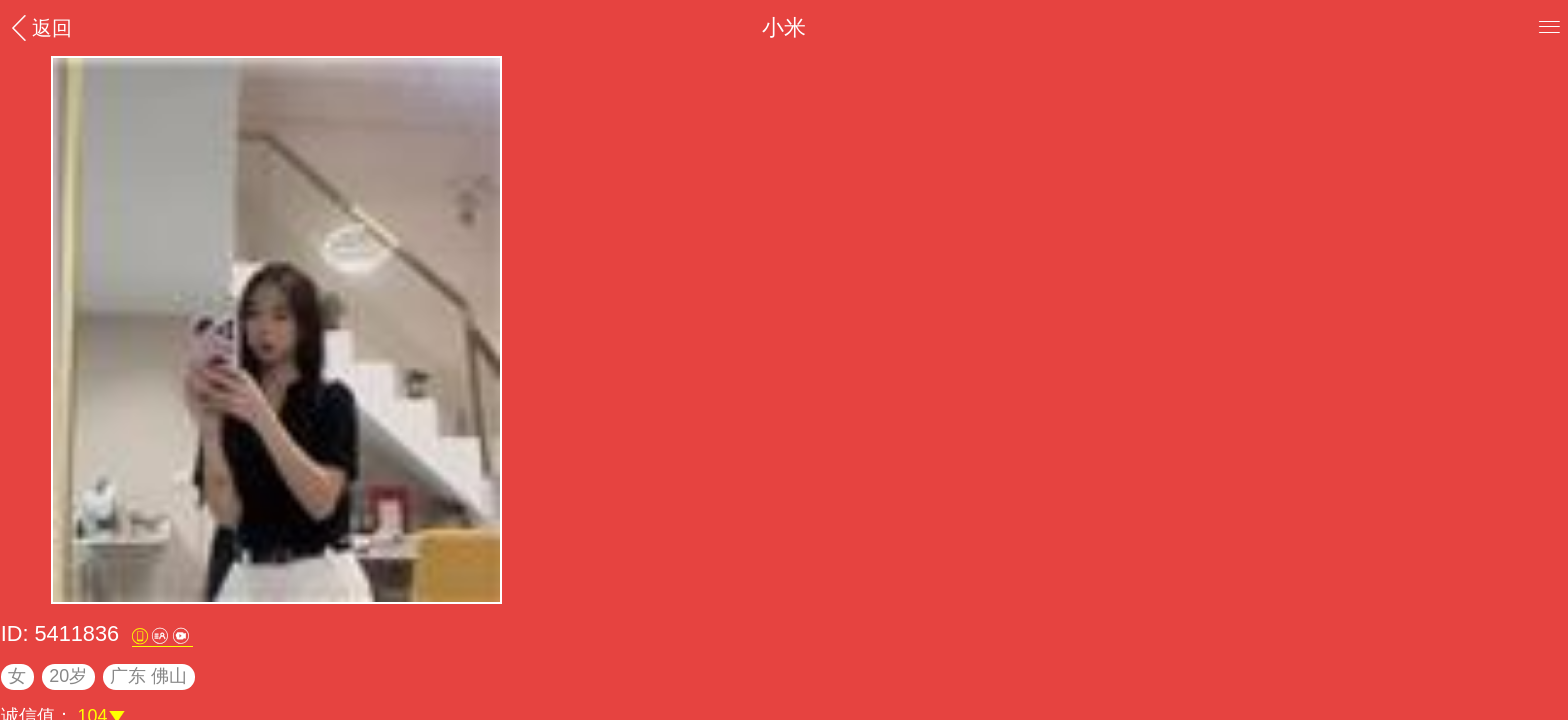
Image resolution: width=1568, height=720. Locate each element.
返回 (39, 27)
